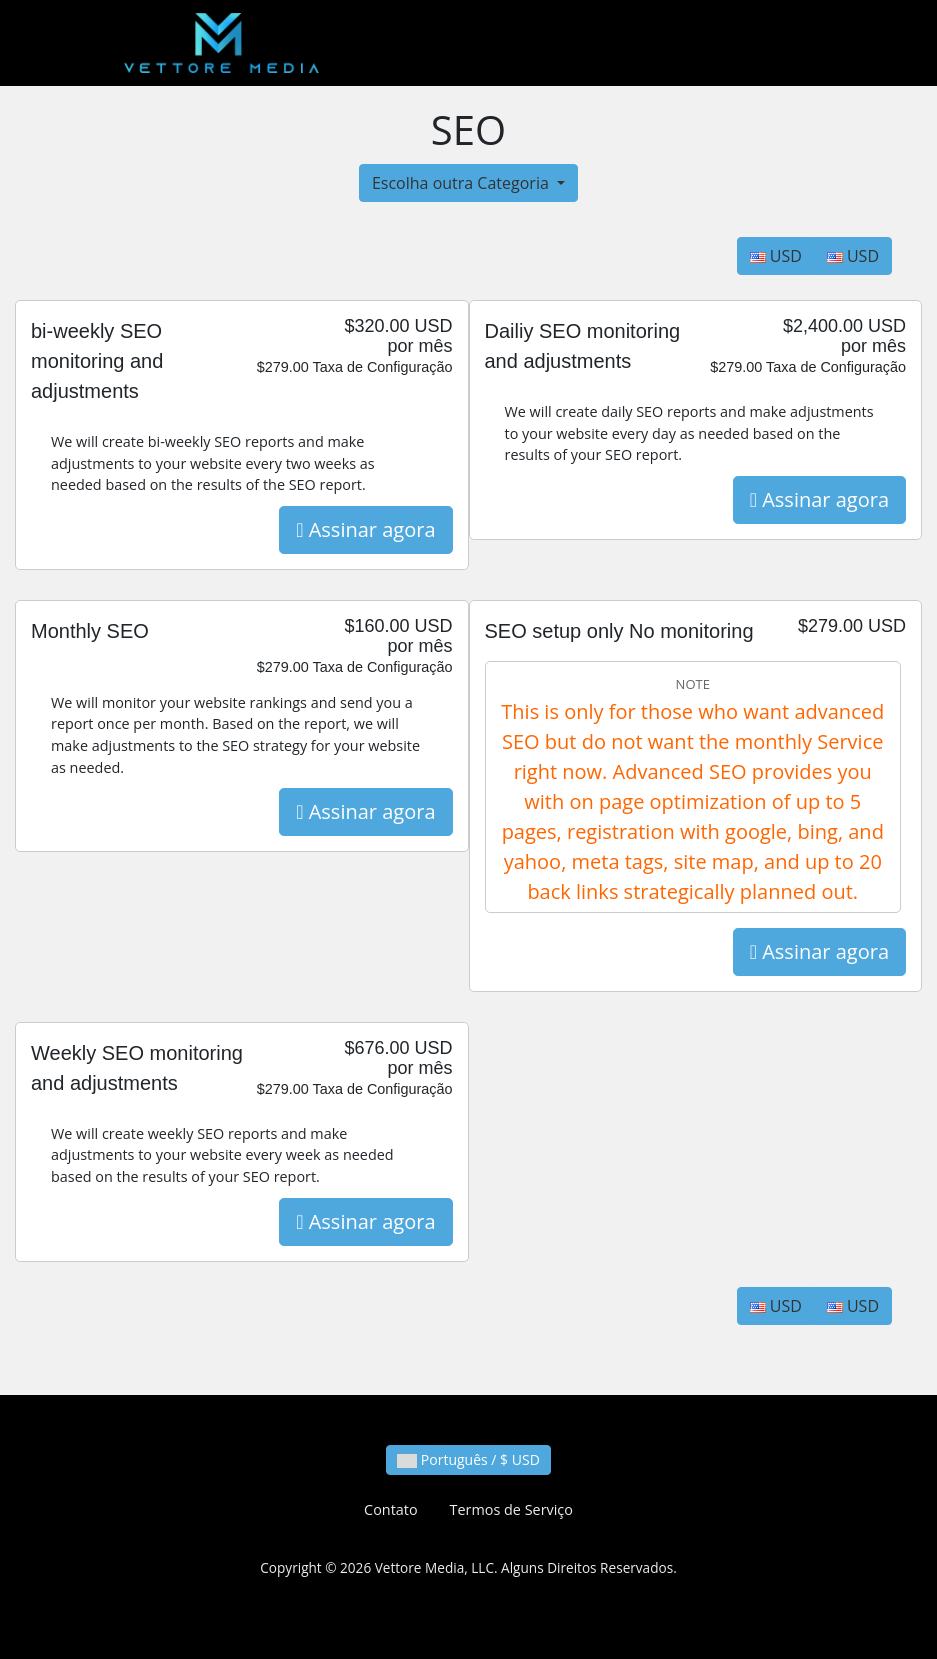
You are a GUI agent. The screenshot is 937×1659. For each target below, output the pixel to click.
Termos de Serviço (511, 1509)
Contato (390, 1509)
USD (776, 256)
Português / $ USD (468, 1459)
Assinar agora (365, 529)
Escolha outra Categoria (462, 183)
